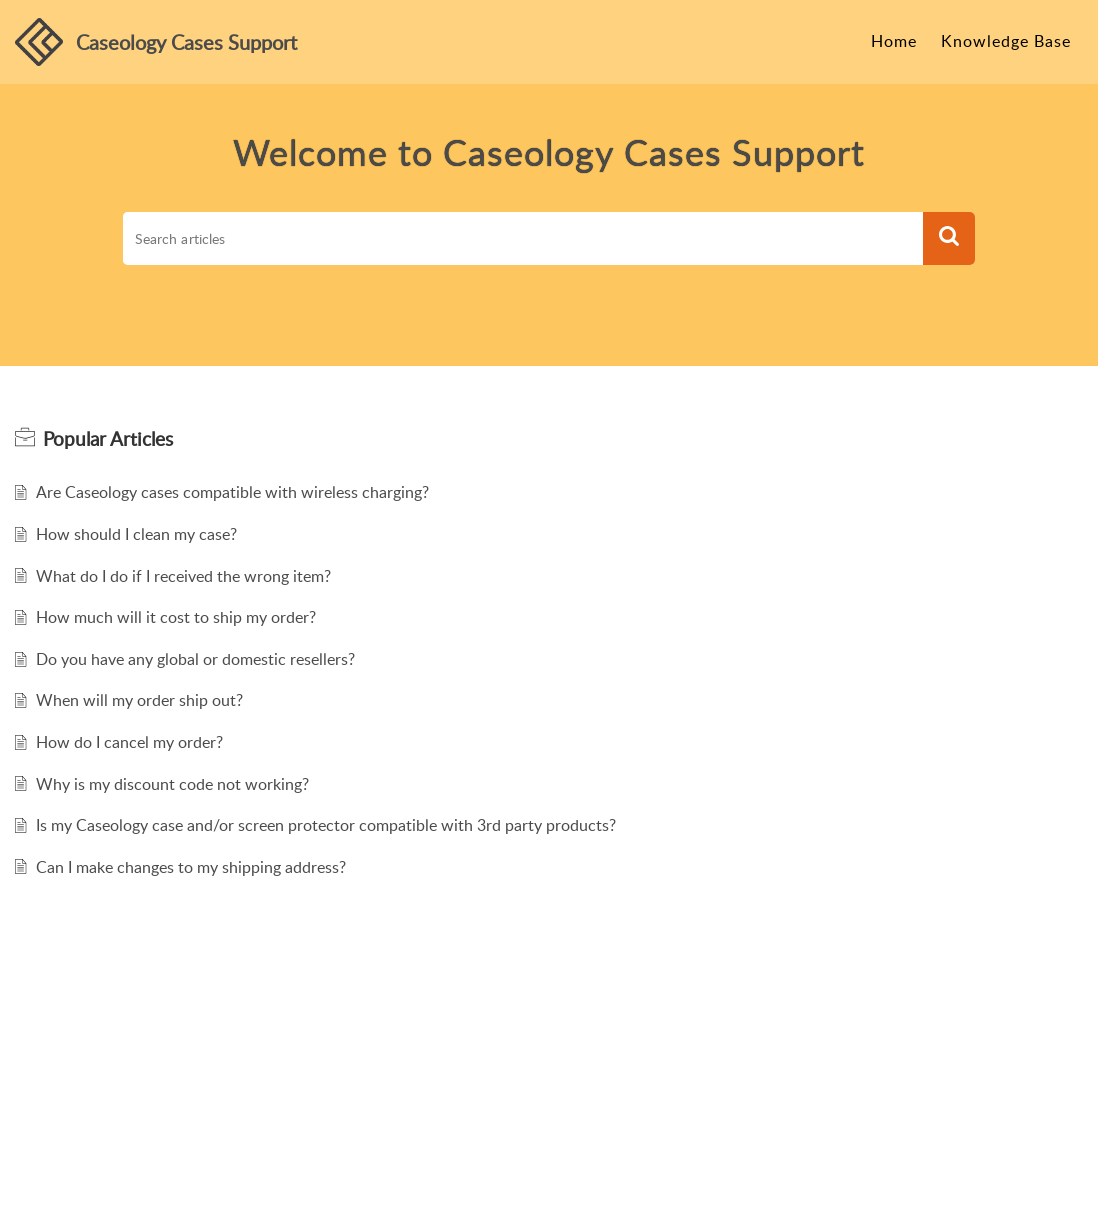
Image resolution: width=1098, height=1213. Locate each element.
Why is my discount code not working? (172, 784)
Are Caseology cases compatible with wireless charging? (232, 492)
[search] (523, 239)
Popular (108, 439)
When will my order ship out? (139, 700)
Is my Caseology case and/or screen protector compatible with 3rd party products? (326, 825)
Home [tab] (894, 41)
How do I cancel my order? (129, 742)
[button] (949, 239)
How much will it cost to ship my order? (176, 617)
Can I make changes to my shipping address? (191, 867)
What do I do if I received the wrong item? (183, 576)
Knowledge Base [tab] (1006, 41)
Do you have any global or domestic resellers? (195, 659)
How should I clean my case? (136, 534)
